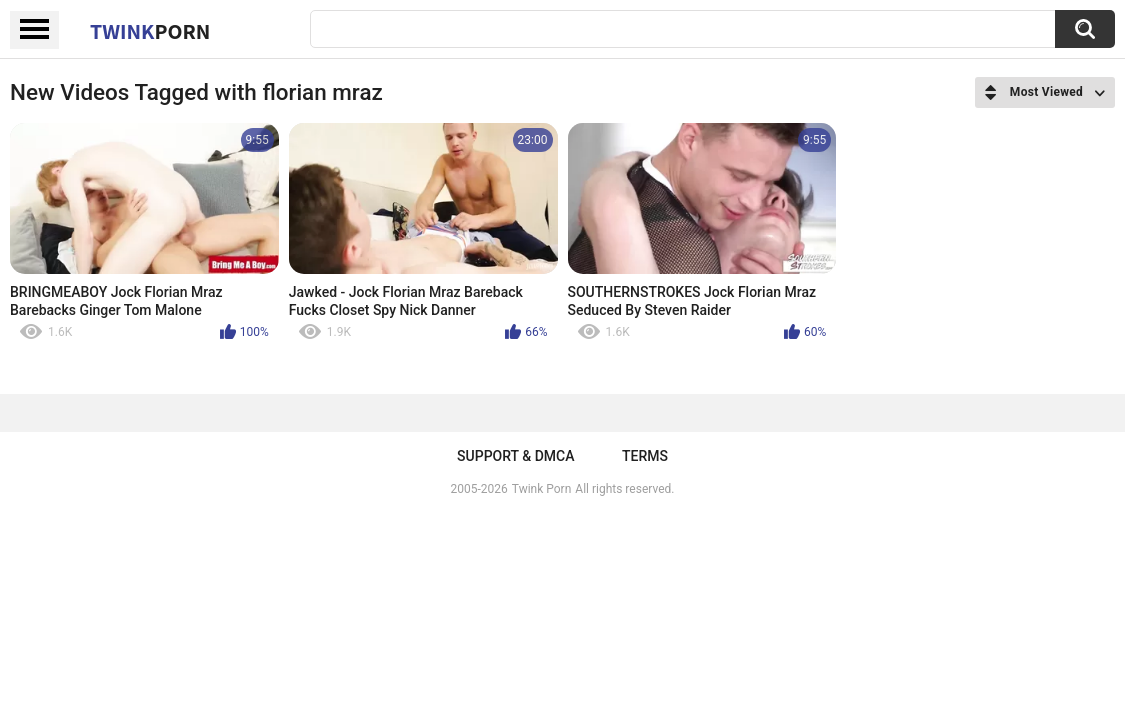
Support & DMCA (515, 456)
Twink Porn (541, 489)
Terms (645, 456)
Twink (150, 31)
